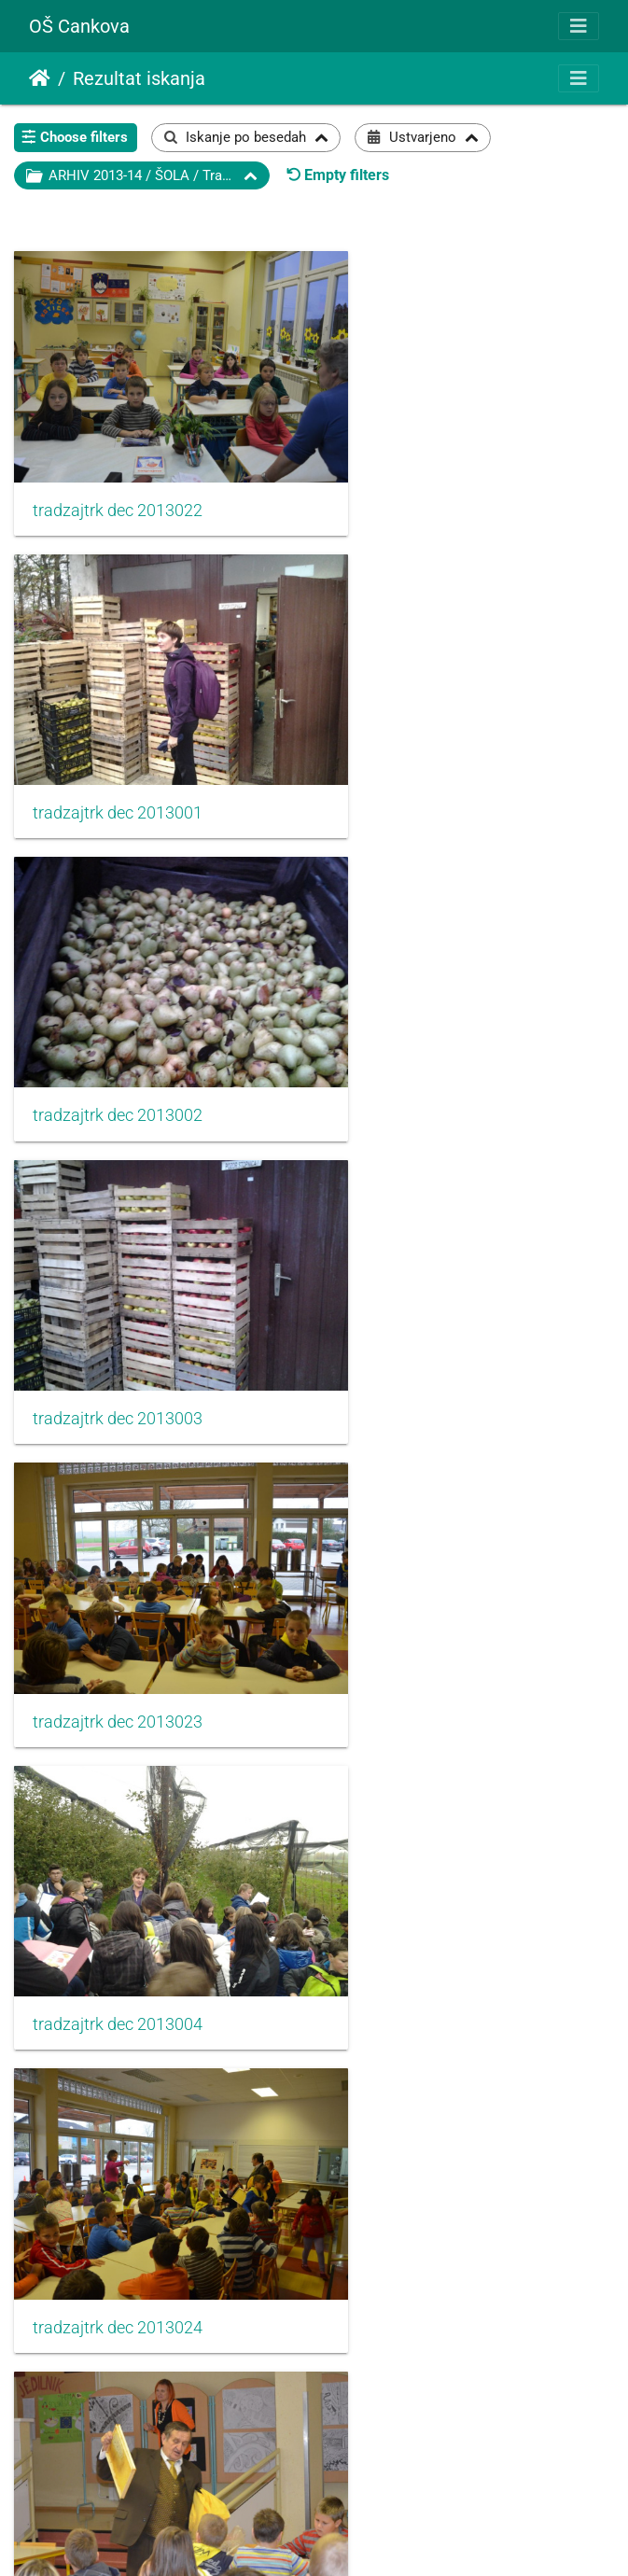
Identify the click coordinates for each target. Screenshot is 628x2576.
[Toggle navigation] (578, 26)
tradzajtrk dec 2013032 (117, 2369)
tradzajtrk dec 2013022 (117, 478)
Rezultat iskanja (139, 78)
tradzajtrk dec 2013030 (117, 2099)
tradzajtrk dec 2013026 (117, 1557)
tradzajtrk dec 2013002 (117, 746)
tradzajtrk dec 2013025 (432, 1288)
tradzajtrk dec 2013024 (117, 1288)
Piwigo (350, 2536)
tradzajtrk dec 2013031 (432, 2099)
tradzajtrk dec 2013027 (432, 1557)
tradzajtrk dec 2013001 (432, 477)
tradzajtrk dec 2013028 (117, 1828)
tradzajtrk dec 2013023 (117, 1017)
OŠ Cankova (79, 26)
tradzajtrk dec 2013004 (432, 1016)
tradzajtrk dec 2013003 (432, 746)
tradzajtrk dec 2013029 (432, 1828)
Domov (39, 78)
